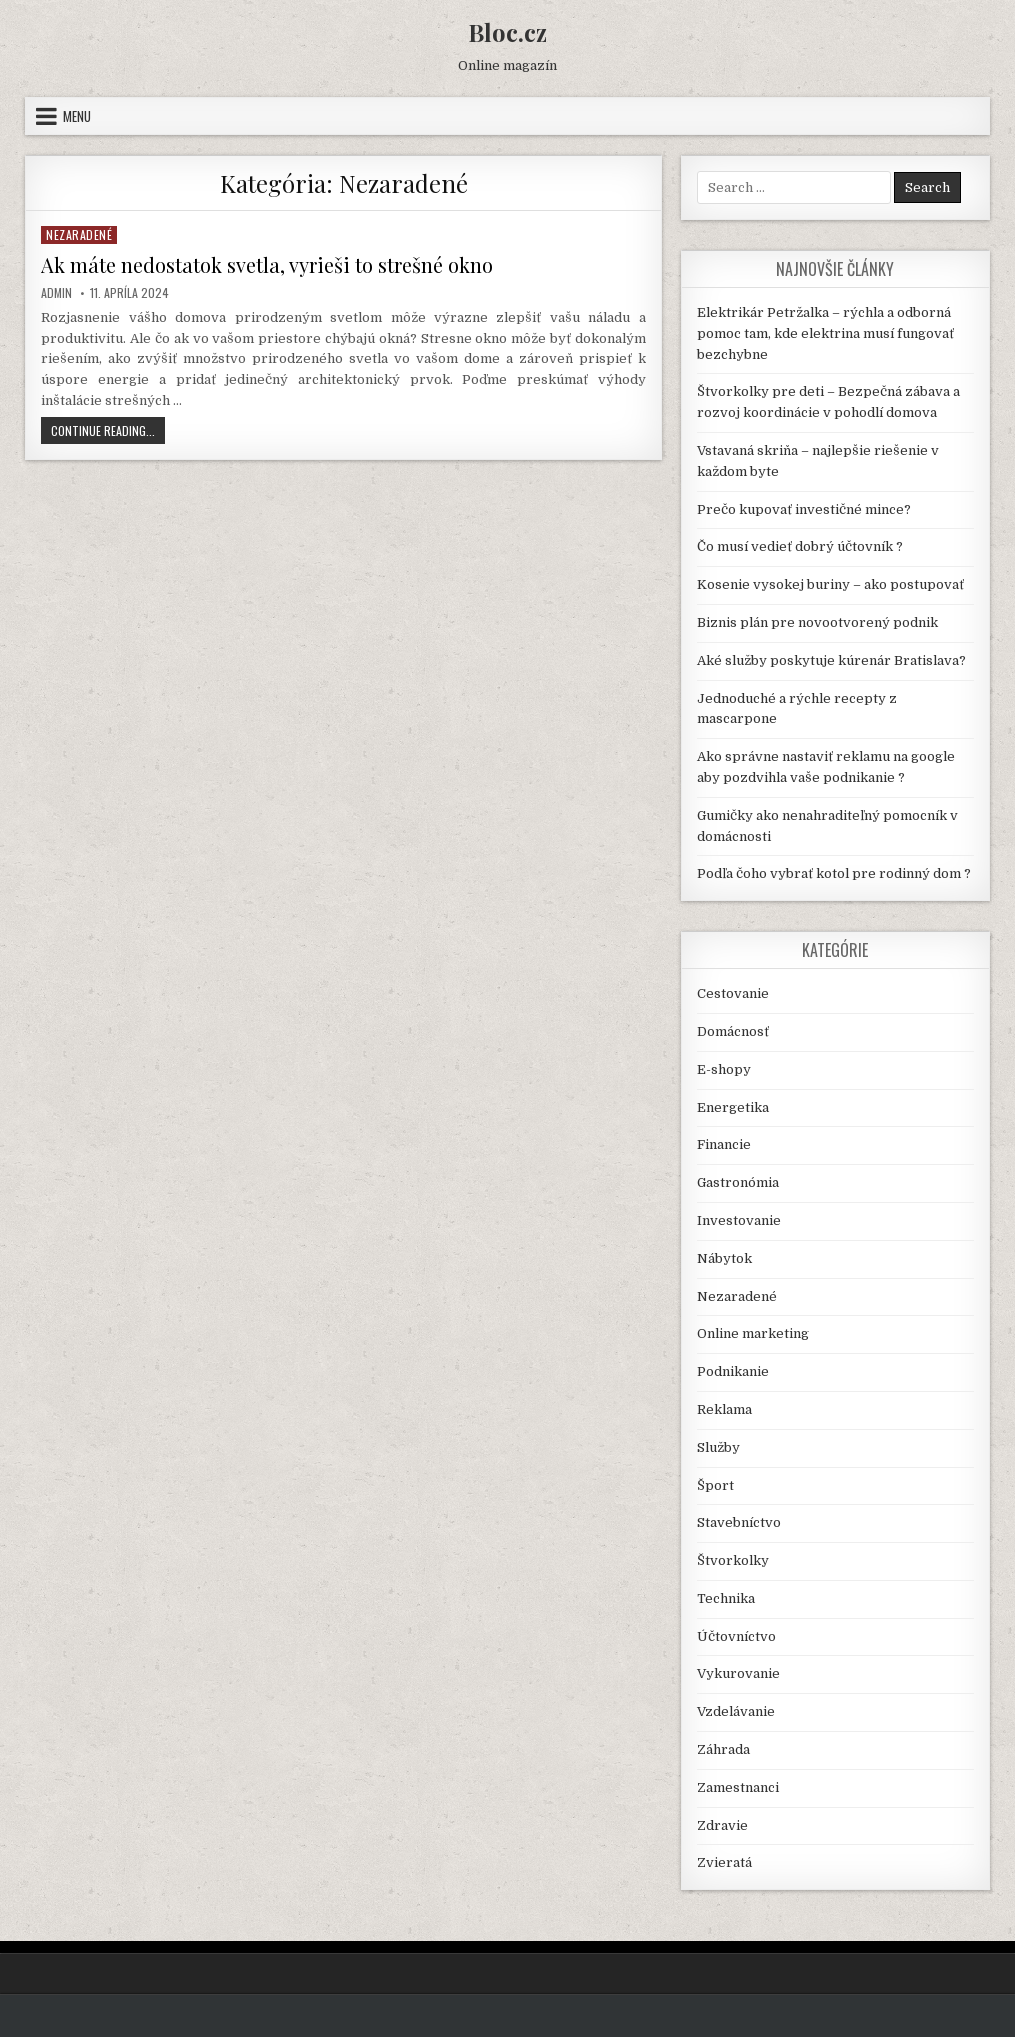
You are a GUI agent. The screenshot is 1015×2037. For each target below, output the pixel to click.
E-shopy (724, 1069)
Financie (724, 1144)
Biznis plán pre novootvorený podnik (817, 622)
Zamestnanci (738, 1787)
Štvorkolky (733, 1560)
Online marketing (753, 1333)
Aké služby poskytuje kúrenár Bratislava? (831, 660)
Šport (715, 1485)
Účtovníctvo (736, 1636)
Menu (77, 116)
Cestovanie (733, 993)
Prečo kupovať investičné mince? (804, 509)
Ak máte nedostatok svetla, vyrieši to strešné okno (267, 264)
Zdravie (722, 1825)
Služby (718, 1447)
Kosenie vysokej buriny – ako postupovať (830, 584)
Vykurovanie (738, 1673)
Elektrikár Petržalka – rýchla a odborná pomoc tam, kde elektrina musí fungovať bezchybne (825, 333)
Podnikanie (733, 1371)
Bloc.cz (507, 32)
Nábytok (724, 1258)
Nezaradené (79, 234)
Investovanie (739, 1220)
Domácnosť (733, 1031)
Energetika (733, 1107)
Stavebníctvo (739, 1522)
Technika (726, 1598)
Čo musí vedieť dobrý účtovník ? (800, 546)
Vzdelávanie (736, 1711)
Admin (56, 293)
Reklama (724, 1409)
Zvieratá (724, 1862)
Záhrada (723, 1749)
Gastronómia (738, 1182)
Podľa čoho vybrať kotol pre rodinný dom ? (834, 873)
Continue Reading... (108, 432)
